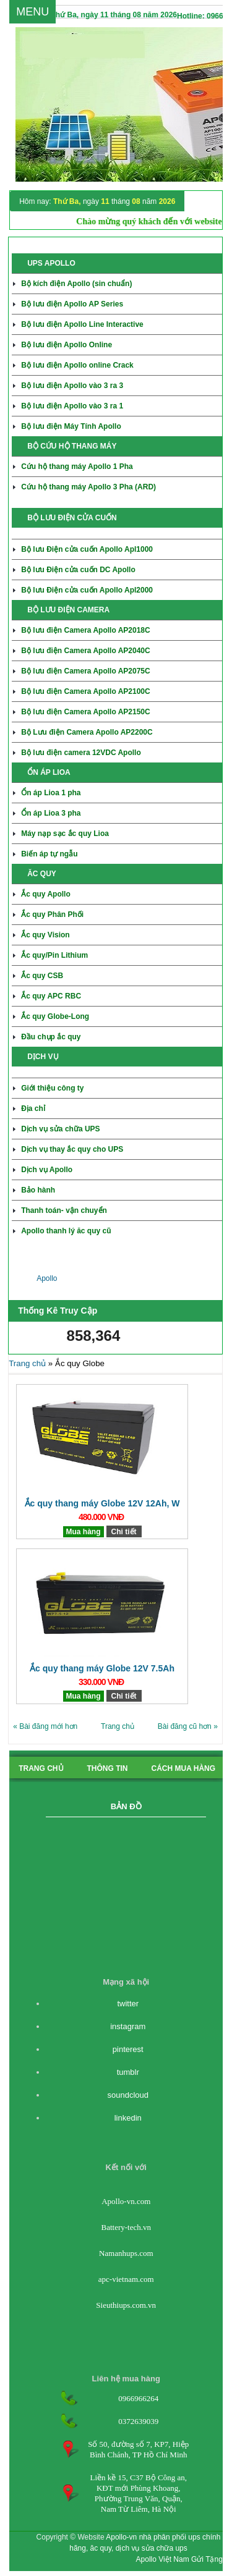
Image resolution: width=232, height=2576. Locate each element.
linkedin (128, 2117)
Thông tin (107, 1768)
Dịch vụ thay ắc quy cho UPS (72, 1149)
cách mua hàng (184, 1768)
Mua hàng (83, 1531)
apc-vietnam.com (126, 2279)
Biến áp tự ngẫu (49, 854)
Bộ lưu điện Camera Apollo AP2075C (85, 671)
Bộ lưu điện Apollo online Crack (77, 365)
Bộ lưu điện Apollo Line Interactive (82, 324)
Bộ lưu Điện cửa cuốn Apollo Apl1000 (87, 549)
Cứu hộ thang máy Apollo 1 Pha (77, 466)
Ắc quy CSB (42, 975)
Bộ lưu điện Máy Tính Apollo (71, 426)
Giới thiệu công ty (52, 1088)
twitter (128, 2003)
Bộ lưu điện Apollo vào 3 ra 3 (72, 385)
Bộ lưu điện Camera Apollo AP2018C (85, 630)
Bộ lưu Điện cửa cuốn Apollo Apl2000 (87, 590)
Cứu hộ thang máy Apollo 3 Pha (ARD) (88, 487)
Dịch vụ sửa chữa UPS (60, 1129)
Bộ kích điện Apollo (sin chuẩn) (76, 283)
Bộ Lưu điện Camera (87, 732)
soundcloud (127, 2095)
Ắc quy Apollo (46, 894)
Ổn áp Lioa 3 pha (50, 813)
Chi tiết (124, 1531)
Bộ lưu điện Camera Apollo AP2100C (85, 691)
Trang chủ (27, 1363)
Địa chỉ (33, 1108)
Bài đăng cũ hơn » (188, 1726)
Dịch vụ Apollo (46, 1169)
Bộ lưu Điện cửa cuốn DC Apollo (78, 569)
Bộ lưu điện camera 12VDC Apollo (81, 752)
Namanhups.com (126, 2253)
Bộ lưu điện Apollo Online (66, 344)
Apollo (47, 1278)
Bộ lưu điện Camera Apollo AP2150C (85, 711)
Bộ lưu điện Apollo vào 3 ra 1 (72, 406)
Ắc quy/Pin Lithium (54, 955)
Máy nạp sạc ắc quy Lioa (65, 833)
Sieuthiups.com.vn (126, 2305)
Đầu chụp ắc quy (50, 1037)
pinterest (128, 2049)
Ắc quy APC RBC (51, 996)
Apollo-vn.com (125, 2201)
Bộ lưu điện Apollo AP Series (72, 304)
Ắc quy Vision (45, 935)
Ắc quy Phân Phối (52, 914)
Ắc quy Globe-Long (55, 1016)
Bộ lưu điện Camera (85, 650)
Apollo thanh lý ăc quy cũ (66, 1231)
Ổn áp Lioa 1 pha (50, 792)
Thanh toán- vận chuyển (64, 1210)
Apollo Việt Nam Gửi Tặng (179, 2559)
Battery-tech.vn (126, 2227)
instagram (127, 2026)
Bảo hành (38, 1190)
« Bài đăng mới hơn (45, 1726)
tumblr (128, 2072)
